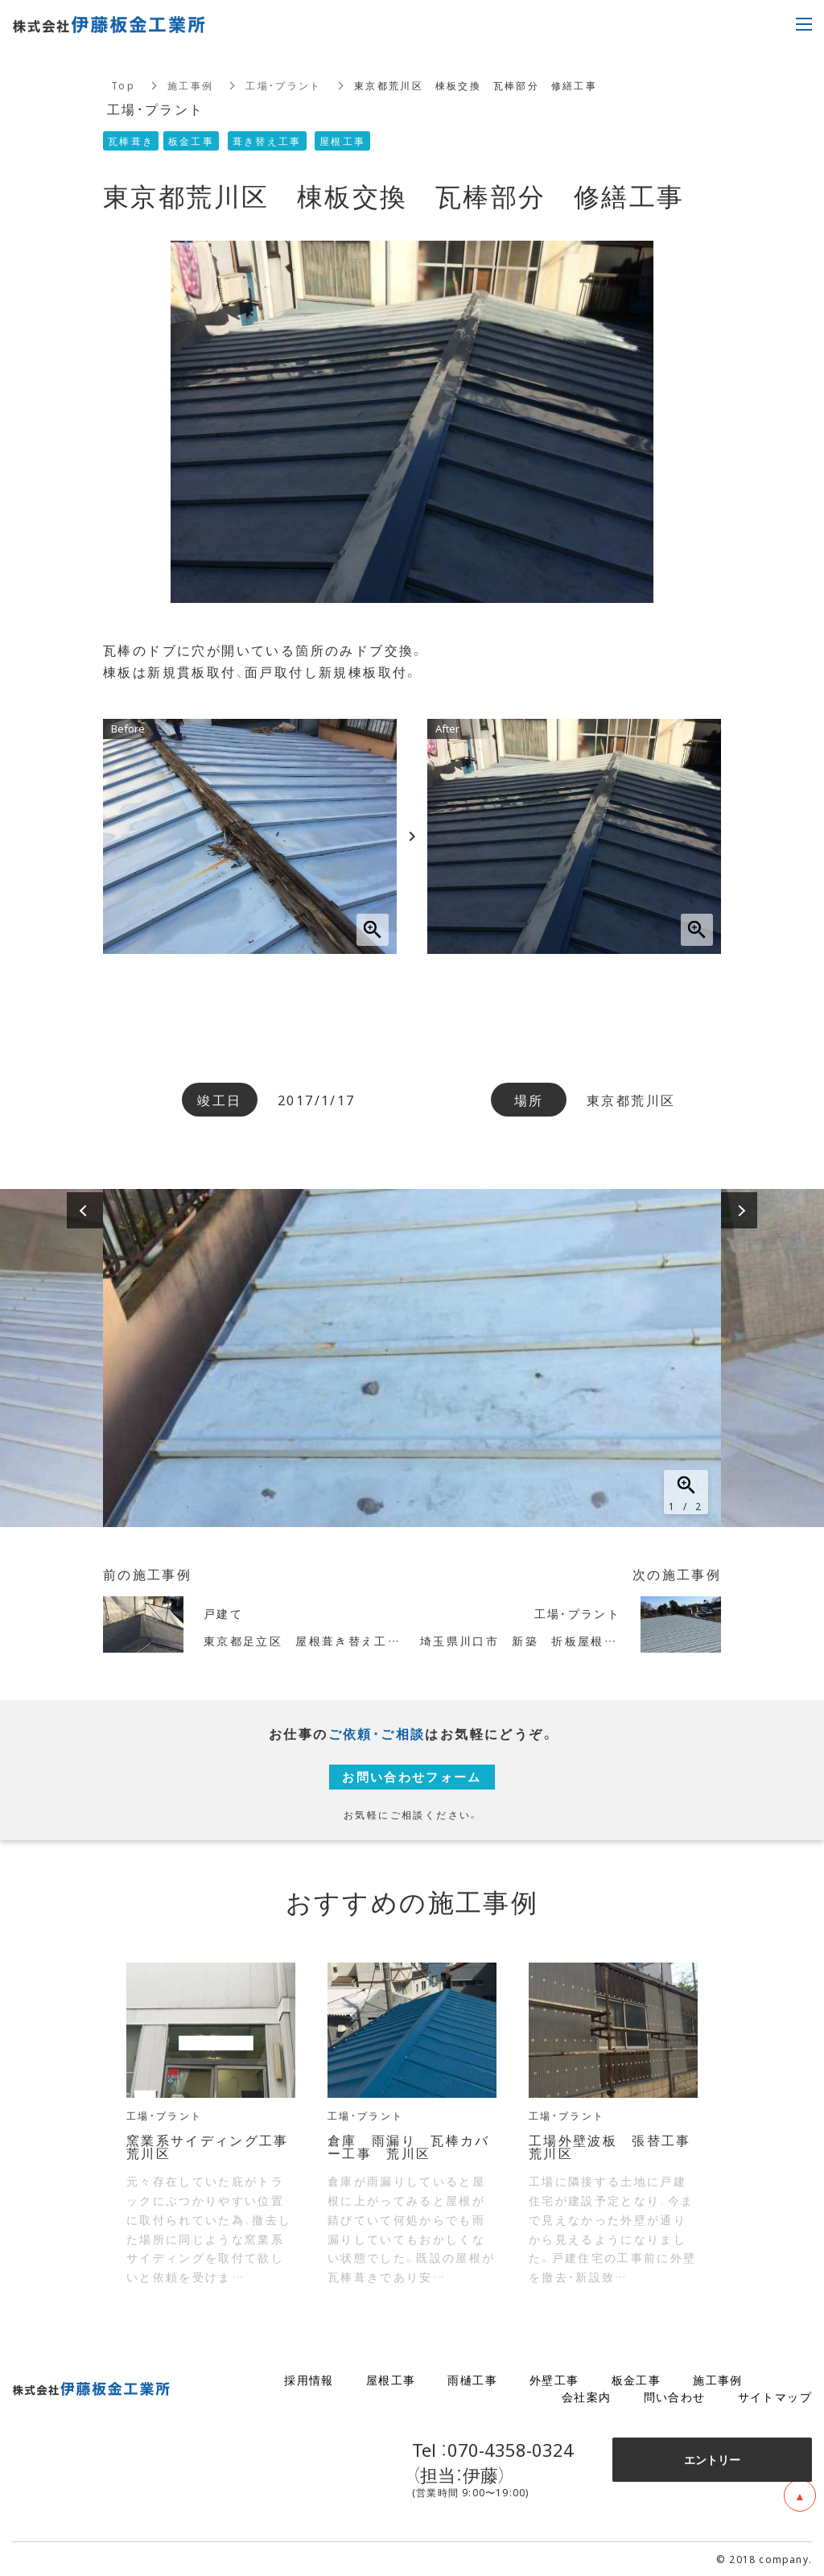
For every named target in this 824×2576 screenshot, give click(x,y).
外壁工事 (554, 2380)
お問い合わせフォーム (412, 1776)
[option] (412, 1358)
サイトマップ (775, 2396)
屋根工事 (391, 2380)
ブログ (793, 2380)
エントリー (712, 2459)
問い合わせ (675, 2396)
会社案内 (587, 2396)
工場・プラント (284, 85)
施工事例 (190, 85)
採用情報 (309, 2380)
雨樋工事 (472, 2380)
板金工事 (636, 2380)
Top (123, 85)
